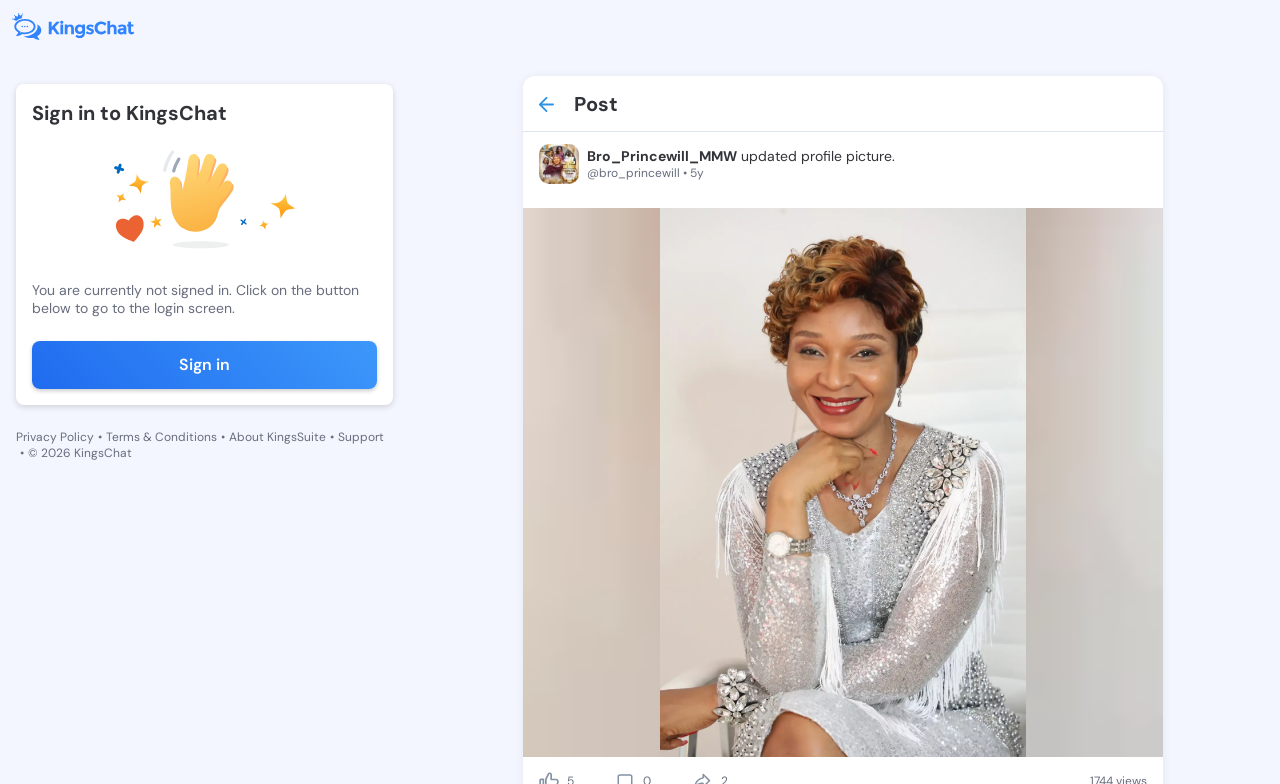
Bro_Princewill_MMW (662, 156)
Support (361, 437)
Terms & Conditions (161, 437)
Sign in (204, 364)
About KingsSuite (277, 437)
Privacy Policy (55, 437)
